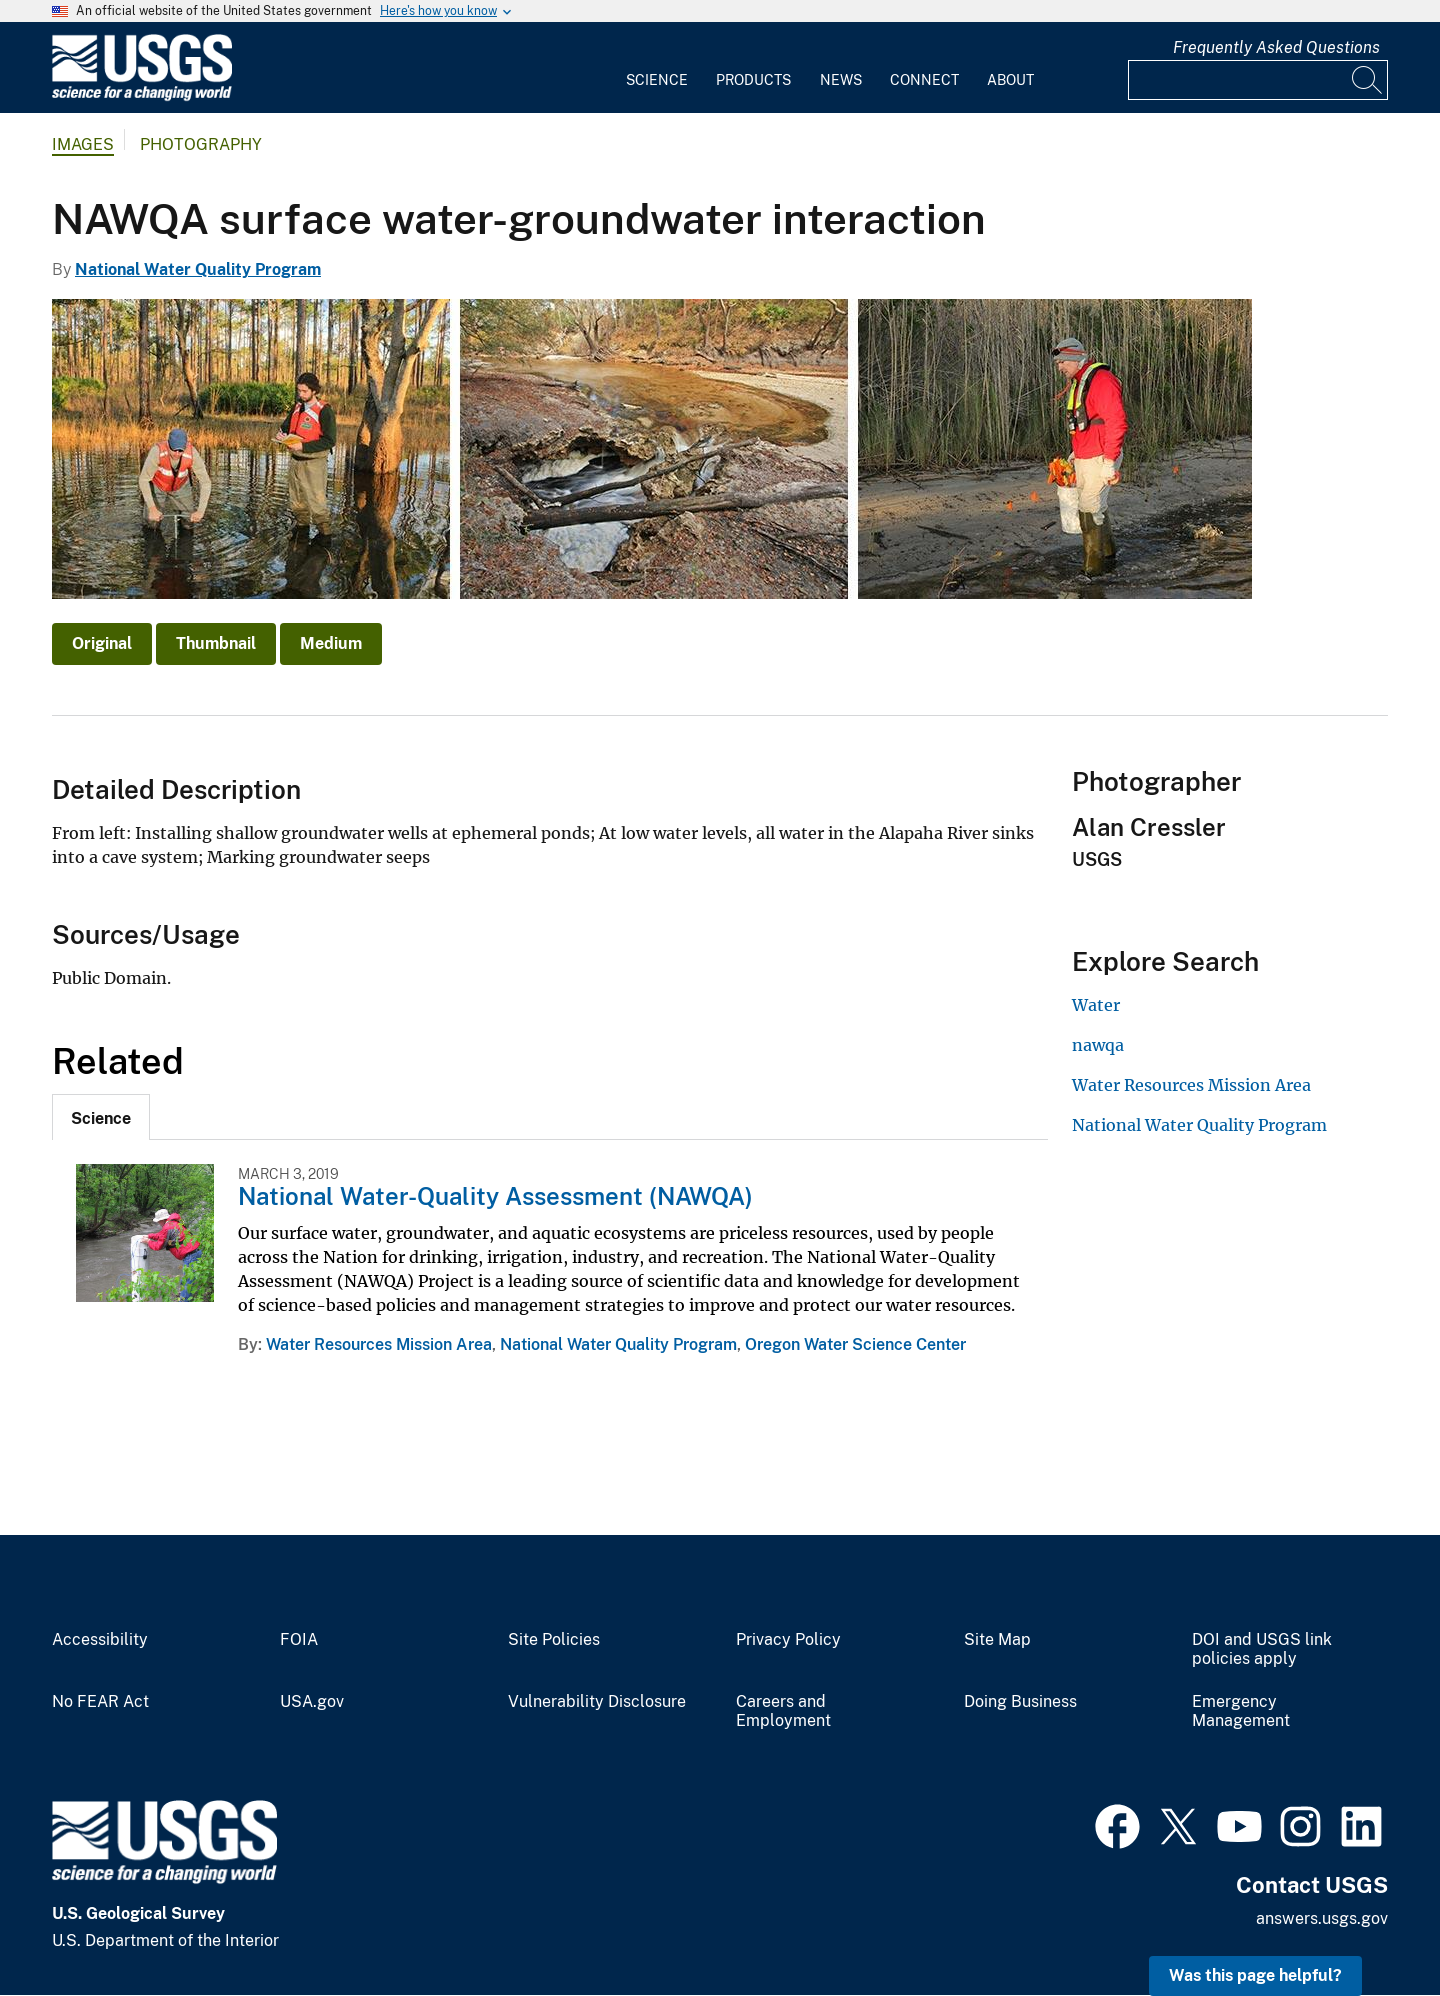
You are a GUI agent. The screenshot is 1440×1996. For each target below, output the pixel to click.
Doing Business (1020, 1702)
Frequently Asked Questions (1276, 47)
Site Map (997, 1640)
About (1010, 80)
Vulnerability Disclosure (597, 1702)
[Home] (142, 96)
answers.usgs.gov (1322, 1918)
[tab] (101, 1117)
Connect (924, 80)
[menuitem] (657, 68)
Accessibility (100, 1640)
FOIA (299, 1640)
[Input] (1258, 80)
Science (657, 80)
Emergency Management (1241, 1711)
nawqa (1098, 1045)
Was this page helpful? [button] (1255, 1975)
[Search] (1368, 80)
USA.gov (312, 1702)
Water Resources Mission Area (379, 1344)
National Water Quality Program (198, 269)
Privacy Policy (788, 1640)
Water (1096, 1005)
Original (102, 643)
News (841, 80)
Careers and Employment (783, 1711)
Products (753, 80)
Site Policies (554, 1640)
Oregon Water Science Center (855, 1344)
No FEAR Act (100, 1702)
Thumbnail (216, 643)
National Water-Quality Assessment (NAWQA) (495, 1196)
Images (83, 144)
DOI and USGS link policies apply (1262, 1649)
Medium (331, 643)
